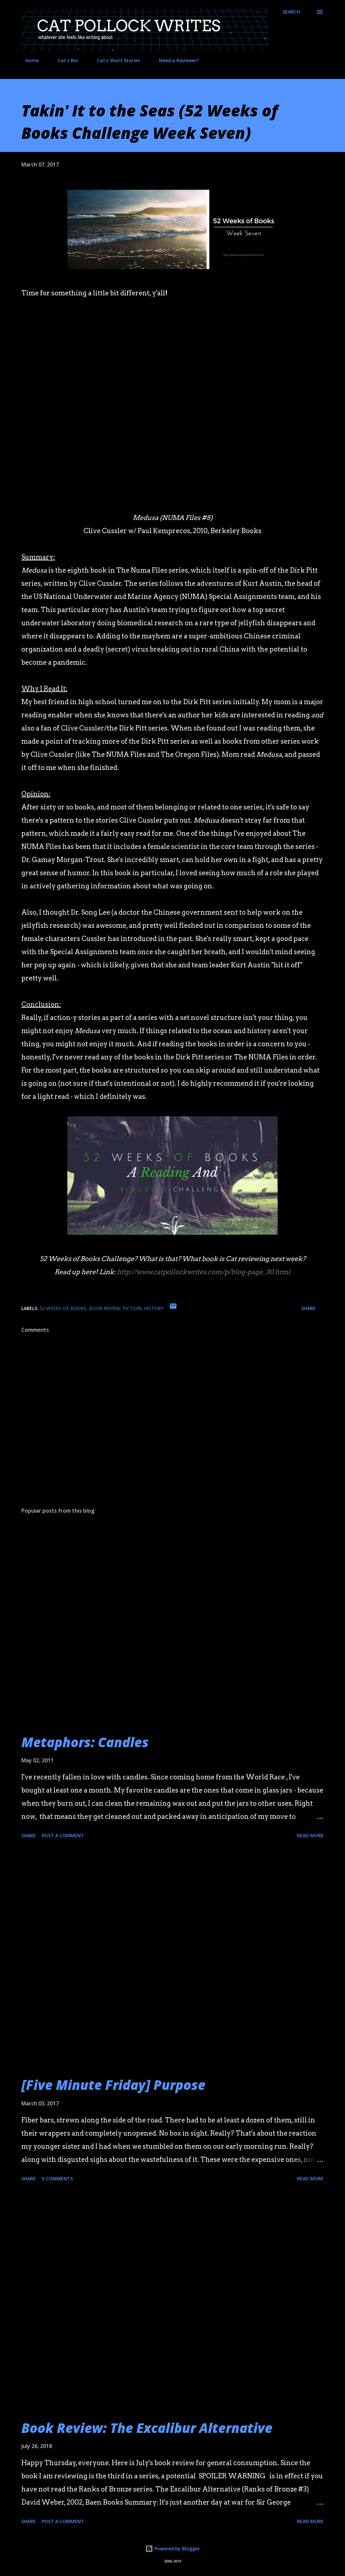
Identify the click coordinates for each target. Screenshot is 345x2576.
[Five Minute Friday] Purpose (113, 2085)
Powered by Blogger (172, 2548)
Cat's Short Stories (114, 60)
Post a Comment (63, 1835)
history (153, 1308)
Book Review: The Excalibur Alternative (146, 2428)
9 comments (57, 2178)
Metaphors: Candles (85, 1742)
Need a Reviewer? (175, 60)
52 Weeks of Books (63, 1308)
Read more (310, 1835)
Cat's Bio (64, 60)
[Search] (291, 12)
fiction (132, 1308)
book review (104, 1308)
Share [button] (308, 1308)
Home (28, 60)
